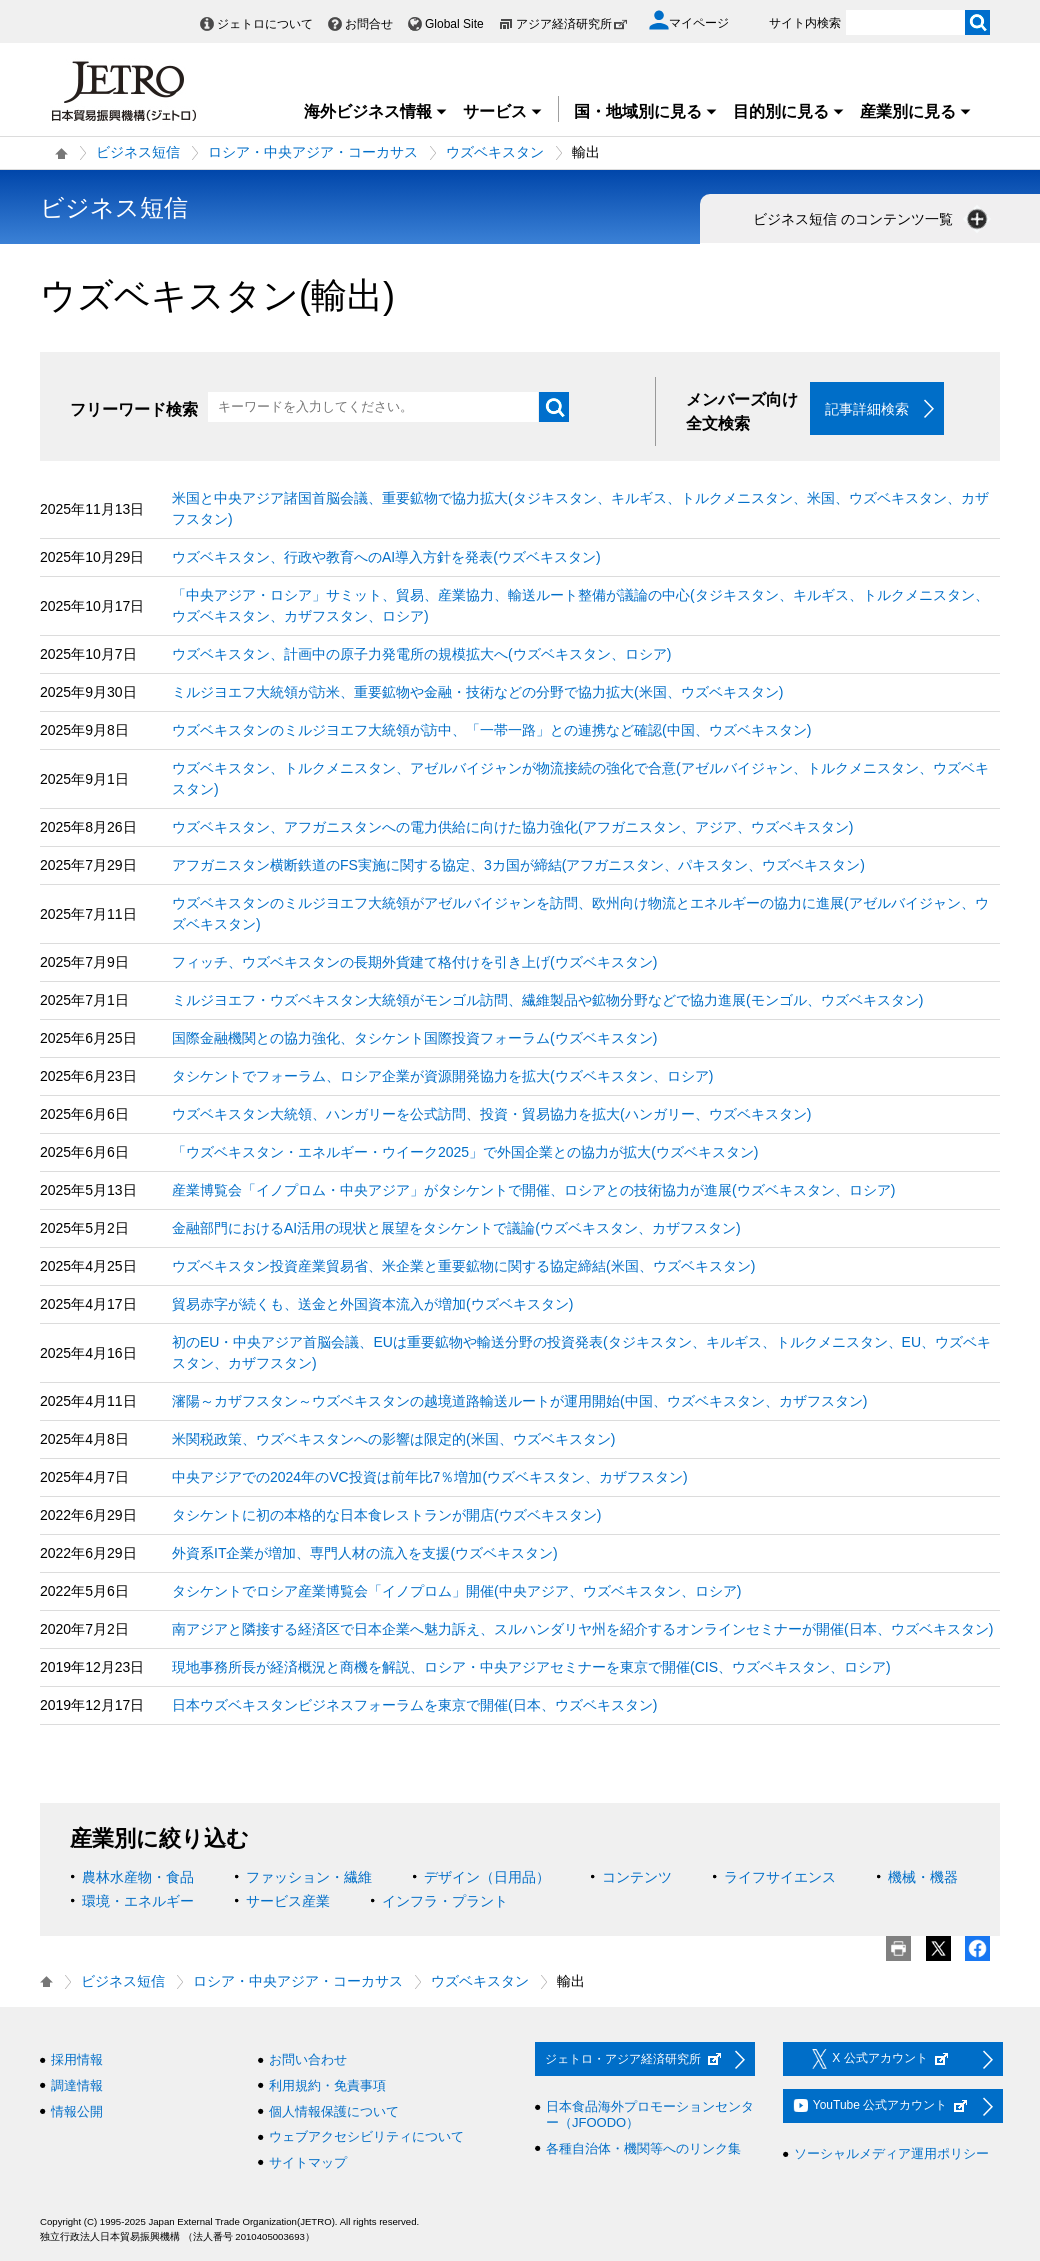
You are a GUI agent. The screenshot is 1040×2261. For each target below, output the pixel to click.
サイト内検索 (805, 23)
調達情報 (77, 2086)
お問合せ (369, 24)
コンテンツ (637, 1878)
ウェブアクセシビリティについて (366, 2137)
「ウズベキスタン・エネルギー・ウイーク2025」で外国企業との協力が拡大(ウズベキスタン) (465, 1153)
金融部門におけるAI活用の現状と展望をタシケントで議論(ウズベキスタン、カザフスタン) (456, 1229)
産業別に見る (916, 111)
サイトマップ (308, 2162)
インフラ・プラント (445, 1902)
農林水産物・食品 (138, 1878)
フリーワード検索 (134, 409)
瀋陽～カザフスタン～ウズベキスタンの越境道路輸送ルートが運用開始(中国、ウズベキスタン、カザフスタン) (519, 1402)
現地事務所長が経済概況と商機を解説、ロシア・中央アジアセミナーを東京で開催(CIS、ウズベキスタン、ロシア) (531, 1668)
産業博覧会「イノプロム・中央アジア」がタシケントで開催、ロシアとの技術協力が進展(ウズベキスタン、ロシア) (533, 1191)
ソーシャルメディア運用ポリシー (891, 2154)
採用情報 (77, 2060)
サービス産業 (288, 1902)
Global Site (454, 24)
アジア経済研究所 (572, 24)
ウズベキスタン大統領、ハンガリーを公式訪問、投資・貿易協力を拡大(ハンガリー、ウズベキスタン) (491, 1115)
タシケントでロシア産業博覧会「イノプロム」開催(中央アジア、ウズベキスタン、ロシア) (456, 1592)
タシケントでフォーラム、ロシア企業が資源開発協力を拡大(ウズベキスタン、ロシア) (442, 1077)
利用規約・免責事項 (327, 2086)
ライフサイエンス (780, 1878)
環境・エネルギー (138, 1902)
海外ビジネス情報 (376, 111)
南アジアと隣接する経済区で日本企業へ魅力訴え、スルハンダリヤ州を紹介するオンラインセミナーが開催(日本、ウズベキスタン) (582, 1630)
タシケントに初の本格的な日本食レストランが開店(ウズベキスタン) (386, 1516)
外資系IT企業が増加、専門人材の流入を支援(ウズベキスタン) (365, 1554)
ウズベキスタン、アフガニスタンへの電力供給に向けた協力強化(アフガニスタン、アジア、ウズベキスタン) (512, 828)
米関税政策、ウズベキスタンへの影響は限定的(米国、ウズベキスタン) (393, 1440)
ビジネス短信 (138, 152)
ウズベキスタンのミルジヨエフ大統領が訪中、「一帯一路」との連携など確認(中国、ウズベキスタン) (491, 731)
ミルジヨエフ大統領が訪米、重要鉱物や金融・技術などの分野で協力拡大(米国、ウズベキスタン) (477, 693)
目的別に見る (789, 111)
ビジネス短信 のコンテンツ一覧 (872, 219)
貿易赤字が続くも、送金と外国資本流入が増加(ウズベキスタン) (372, 1305)
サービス (503, 111)
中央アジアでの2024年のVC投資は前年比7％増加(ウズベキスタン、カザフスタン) (430, 1478)
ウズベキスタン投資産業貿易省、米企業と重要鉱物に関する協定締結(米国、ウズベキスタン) (463, 1267)
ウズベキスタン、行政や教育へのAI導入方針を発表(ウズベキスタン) (386, 558)
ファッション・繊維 (309, 1878)
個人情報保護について (334, 2111)
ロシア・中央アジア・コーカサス (313, 152)
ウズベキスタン (495, 152)
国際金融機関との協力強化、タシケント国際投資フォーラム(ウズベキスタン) (414, 1039)
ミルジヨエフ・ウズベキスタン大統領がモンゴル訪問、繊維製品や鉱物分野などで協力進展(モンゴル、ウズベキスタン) (547, 1001)
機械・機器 (923, 1878)
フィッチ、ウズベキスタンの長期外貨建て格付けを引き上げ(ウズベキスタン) (414, 963)
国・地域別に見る (646, 111)
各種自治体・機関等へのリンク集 (643, 2148)
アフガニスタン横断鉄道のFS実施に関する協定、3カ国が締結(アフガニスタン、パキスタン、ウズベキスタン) (518, 866)
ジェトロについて (265, 24)
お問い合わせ (308, 2060)
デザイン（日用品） (487, 1878)
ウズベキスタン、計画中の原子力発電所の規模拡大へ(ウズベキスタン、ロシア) (421, 655)
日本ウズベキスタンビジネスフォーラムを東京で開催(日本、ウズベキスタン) (414, 1706)
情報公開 (77, 2111)
